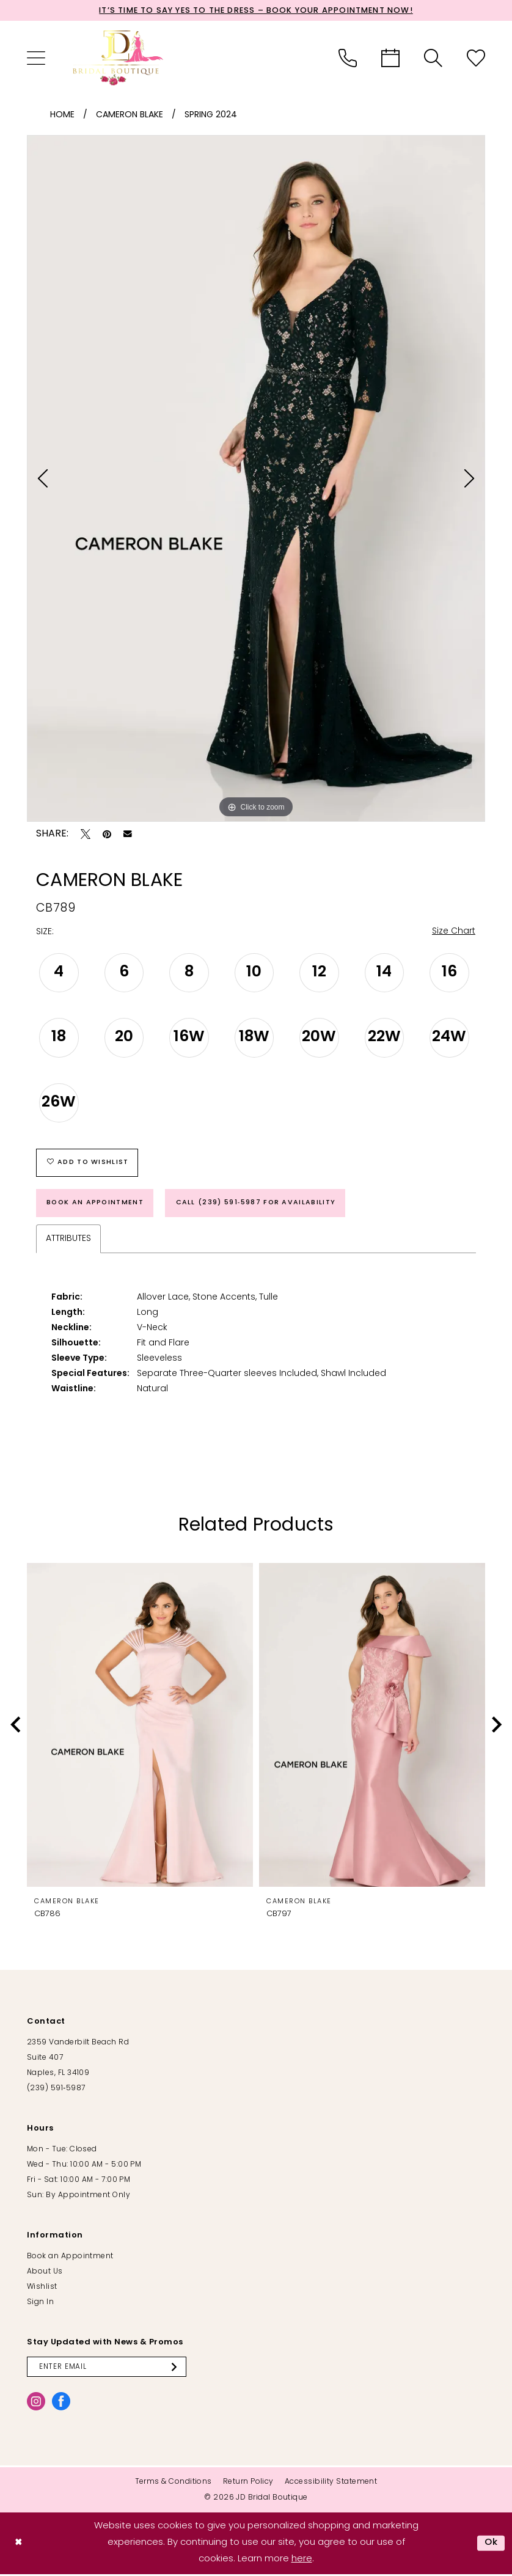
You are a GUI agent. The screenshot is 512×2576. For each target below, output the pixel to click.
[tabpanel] (256, 479)
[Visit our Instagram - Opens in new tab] (36, 2404)
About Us (45, 2273)
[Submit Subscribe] (178, 2368)
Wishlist (42, 2288)
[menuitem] (36, 58)
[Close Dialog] (18, 2545)
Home (62, 115)
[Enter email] (107, 2368)
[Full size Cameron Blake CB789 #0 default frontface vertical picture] (256, 479)
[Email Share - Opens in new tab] (127, 834)
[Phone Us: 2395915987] (347, 58)
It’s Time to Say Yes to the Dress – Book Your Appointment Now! (256, 11)
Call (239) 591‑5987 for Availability (258, 1204)
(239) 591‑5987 (56, 2090)
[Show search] (433, 58)
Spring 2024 (211, 115)
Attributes (68, 1240)
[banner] (118, 58)
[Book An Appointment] (390, 58)
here (301, 2561)
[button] (36, 58)
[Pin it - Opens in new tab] (107, 835)
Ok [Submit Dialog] (491, 2545)
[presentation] (140, 1727)
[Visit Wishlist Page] (476, 58)
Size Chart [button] (453, 932)
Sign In (40, 2304)
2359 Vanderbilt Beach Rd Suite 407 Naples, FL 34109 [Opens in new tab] (78, 2060)
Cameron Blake (129, 115)
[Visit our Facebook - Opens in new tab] (61, 2404)
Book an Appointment (95, 1204)
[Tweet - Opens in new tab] (85, 835)
